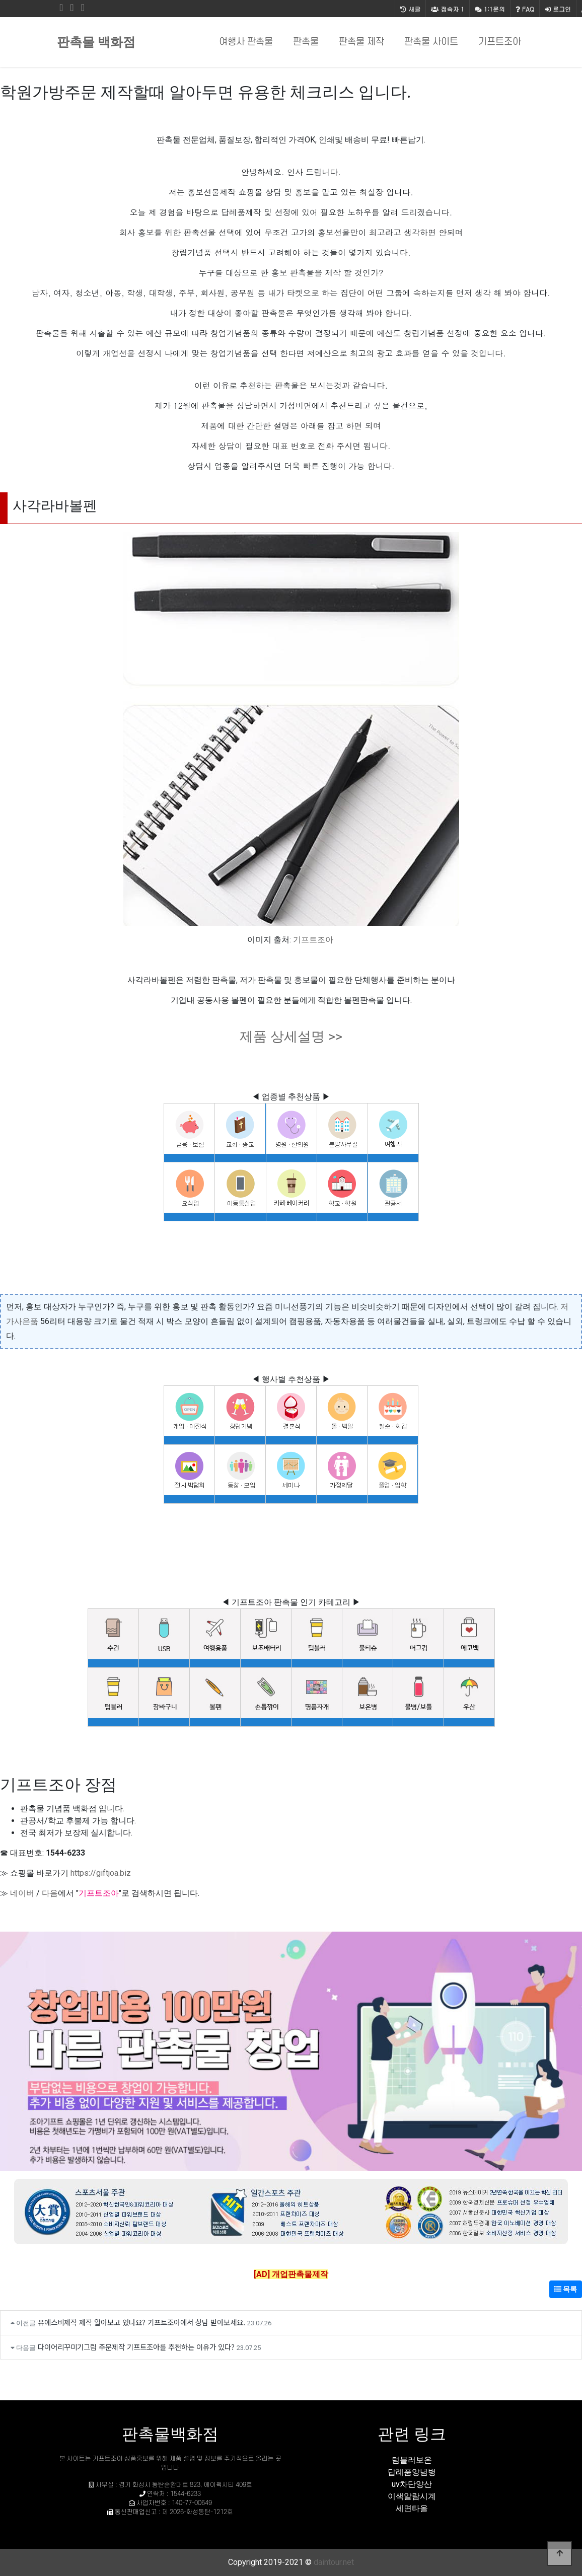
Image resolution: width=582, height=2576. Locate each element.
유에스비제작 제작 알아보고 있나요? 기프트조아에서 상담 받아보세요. (141, 2322)
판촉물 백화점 (96, 42)
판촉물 (306, 42)
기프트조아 (499, 42)
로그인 (558, 9)
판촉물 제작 (361, 42)
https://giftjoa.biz (100, 1873)
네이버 (22, 1893)
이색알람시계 (412, 2496)
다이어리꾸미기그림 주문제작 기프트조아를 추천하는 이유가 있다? (136, 2346)
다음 (50, 1893)
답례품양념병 (412, 2472)
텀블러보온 (412, 2460)
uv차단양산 (412, 2484)
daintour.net (334, 2562)
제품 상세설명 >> (291, 1036)
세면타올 (412, 2508)
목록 (565, 2289)
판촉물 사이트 (431, 42)
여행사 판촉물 (246, 42)
